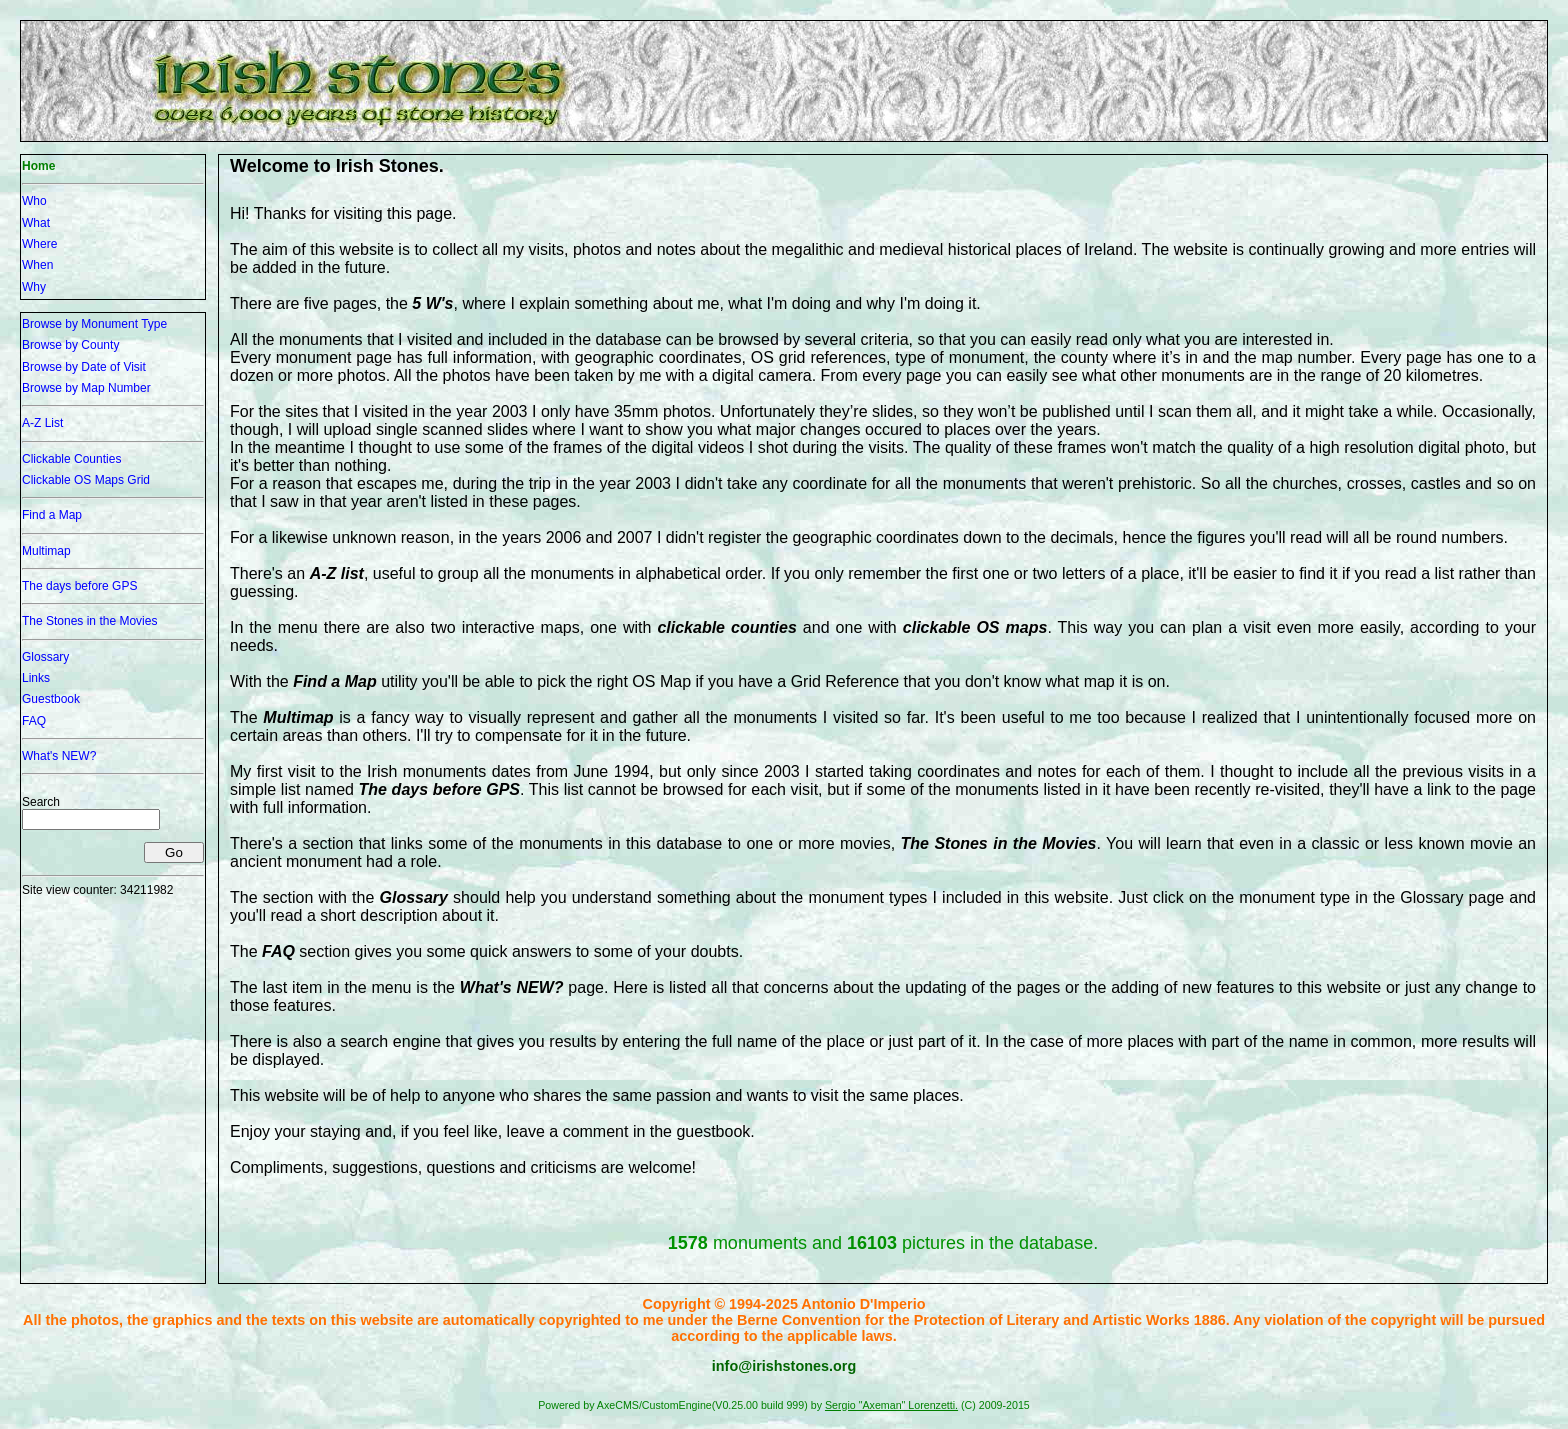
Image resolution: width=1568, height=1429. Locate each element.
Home (38, 166)
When (37, 265)
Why (34, 287)
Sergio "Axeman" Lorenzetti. (891, 1405)
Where (39, 244)
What (36, 223)
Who (34, 201)
